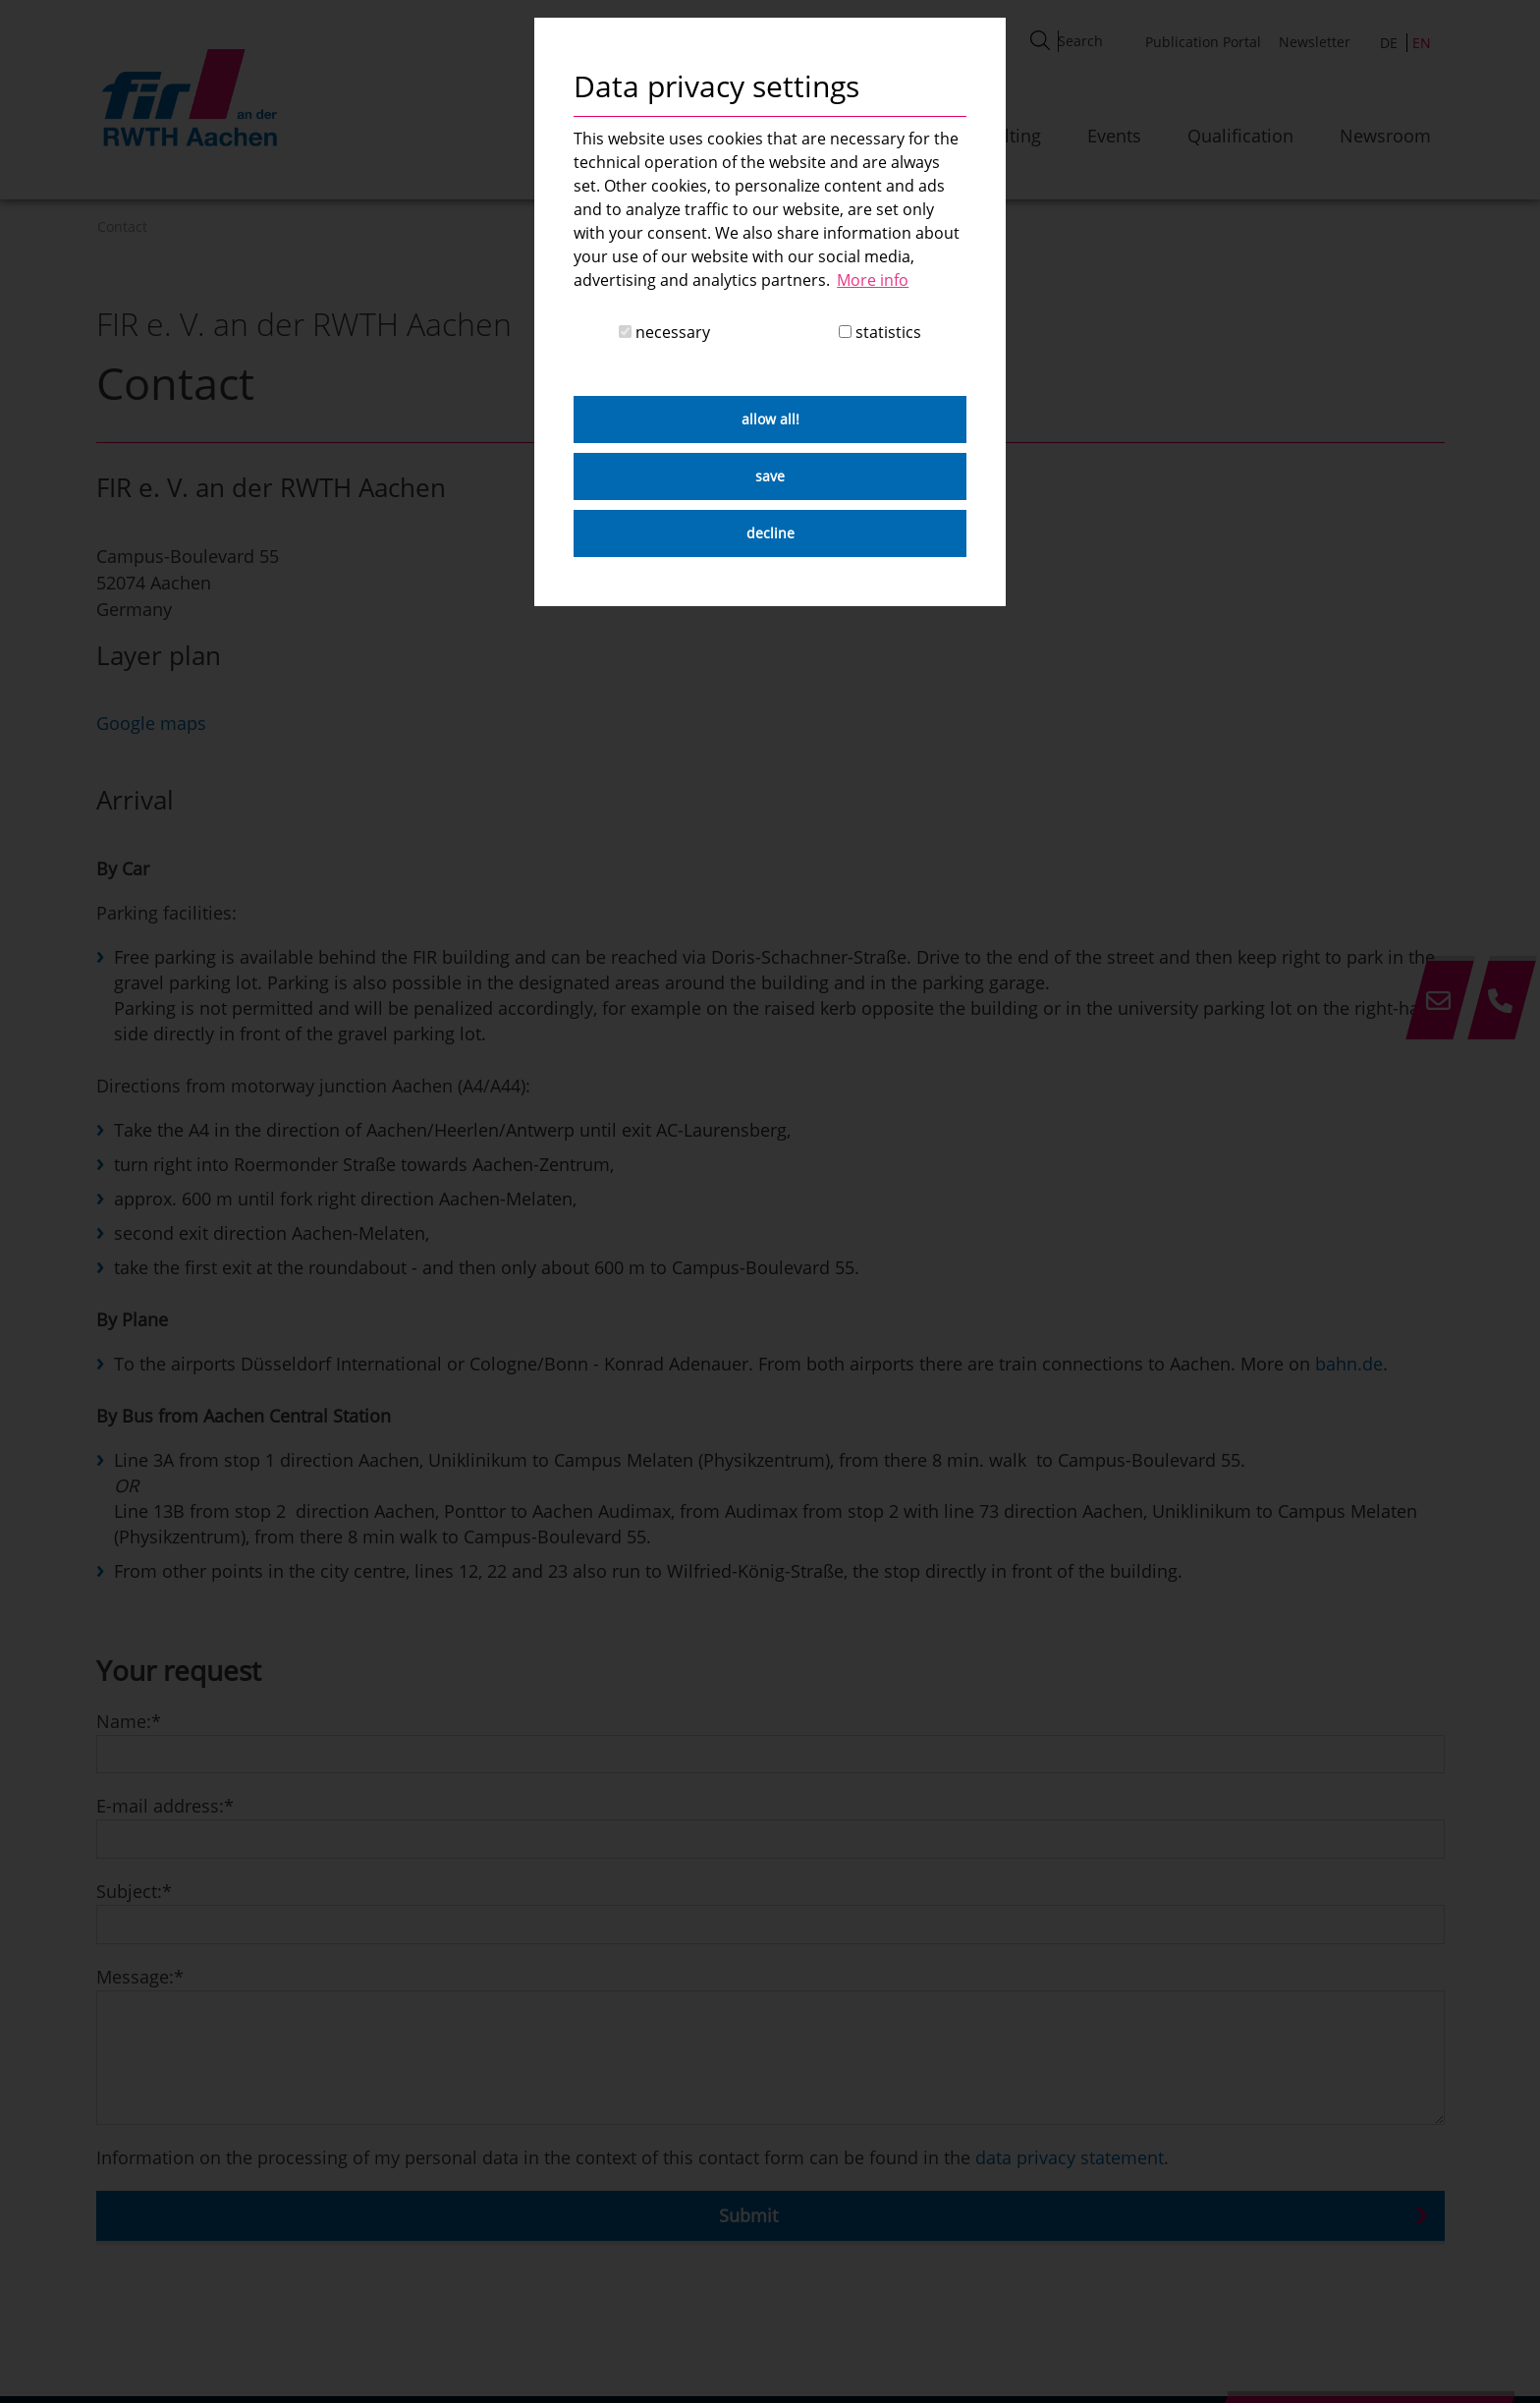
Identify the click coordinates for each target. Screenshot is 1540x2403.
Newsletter (1314, 41)
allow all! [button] (770, 419)
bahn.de (1349, 1363)
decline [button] (770, 533)
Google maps (151, 723)
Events (1114, 135)
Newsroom (1385, 135)
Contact (122, 226)
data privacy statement (1069, 2157)
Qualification (1240, 135)
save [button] (770, 476)
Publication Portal (1203, 41)
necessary (664, 332)
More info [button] (872, 280)
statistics (880, 332)
